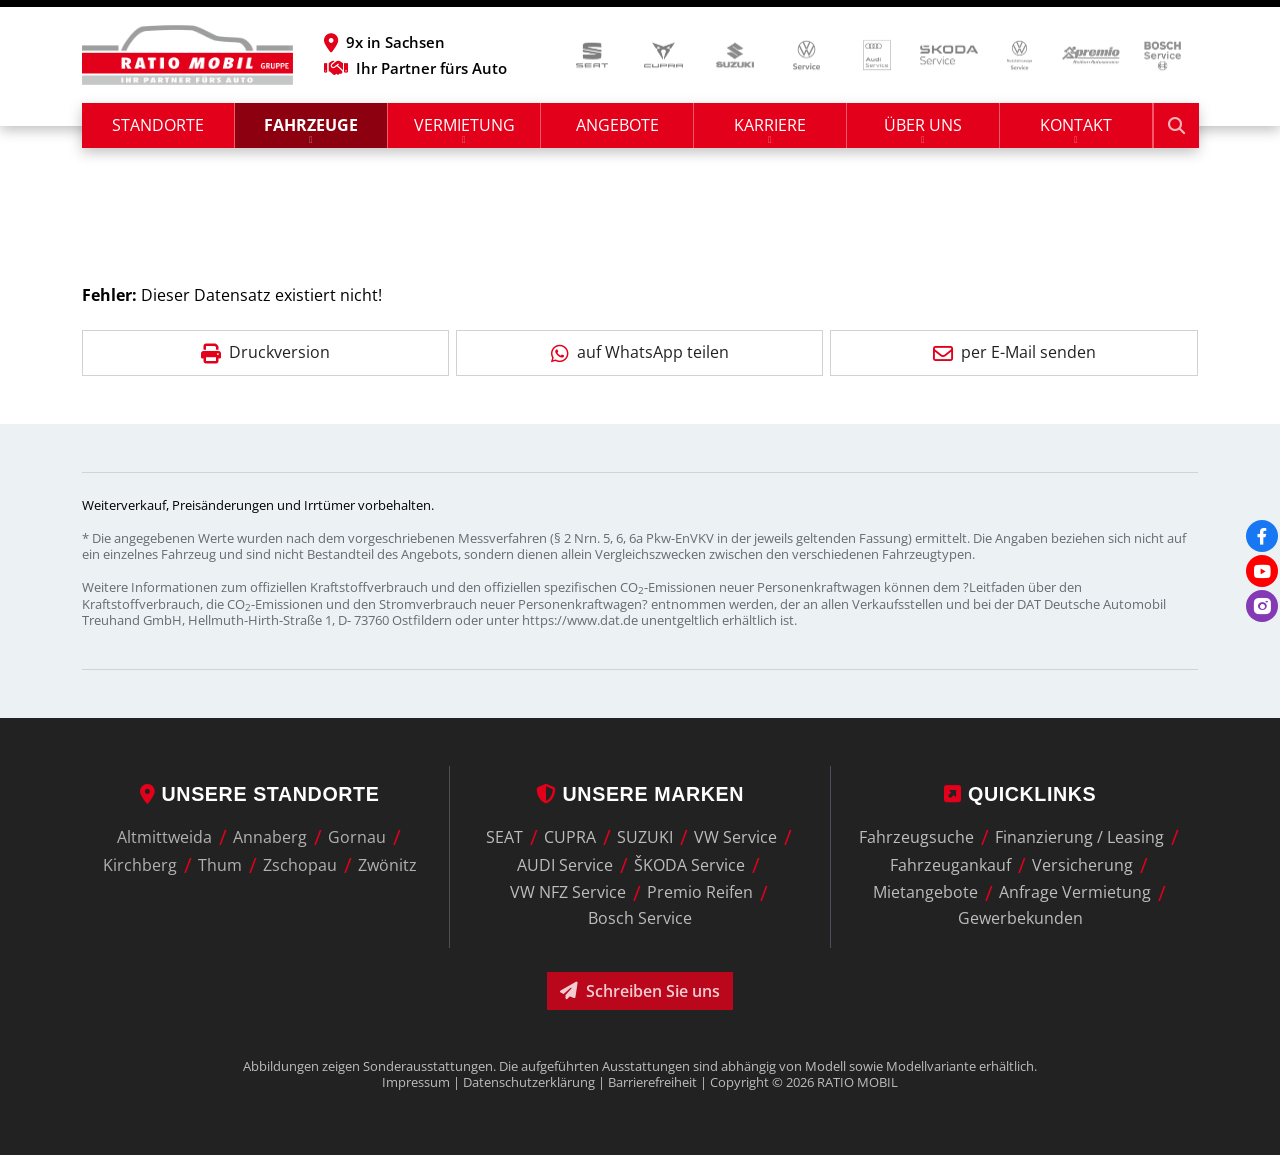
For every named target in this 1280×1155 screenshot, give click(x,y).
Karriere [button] (770, 125)
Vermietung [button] (464, 125)
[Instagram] (1262, 606)
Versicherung (1082, 865)
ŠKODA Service (689, 865)
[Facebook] (1262, 536)
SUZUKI (645, 837)
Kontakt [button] (1076, 125)
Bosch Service (640, 918)
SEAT (504, 837)
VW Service (735, 837)
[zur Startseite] (187, 55)
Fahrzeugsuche (916, 837)
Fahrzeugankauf (950, 865)
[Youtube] (1262, 571)
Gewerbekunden (1020, 918)
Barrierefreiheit (652, 1082)
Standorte (158, 125)
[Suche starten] (1176, 125)
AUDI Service (565, 865)
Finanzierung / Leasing (1079, 837)
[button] (415, 42)
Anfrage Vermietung (1075, 893)
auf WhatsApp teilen (640, 352)
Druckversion (265, 352)
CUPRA (570, 837)
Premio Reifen (700, 893)
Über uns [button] (923, 125)
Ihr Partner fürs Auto (415, 68)
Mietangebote (925, 893)
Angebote (617, 125)
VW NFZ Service (568, 893)
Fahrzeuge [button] (311, 125)
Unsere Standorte (260, 794)
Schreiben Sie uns (640, 991)
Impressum (416, 1082)
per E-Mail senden (1014, 352)
